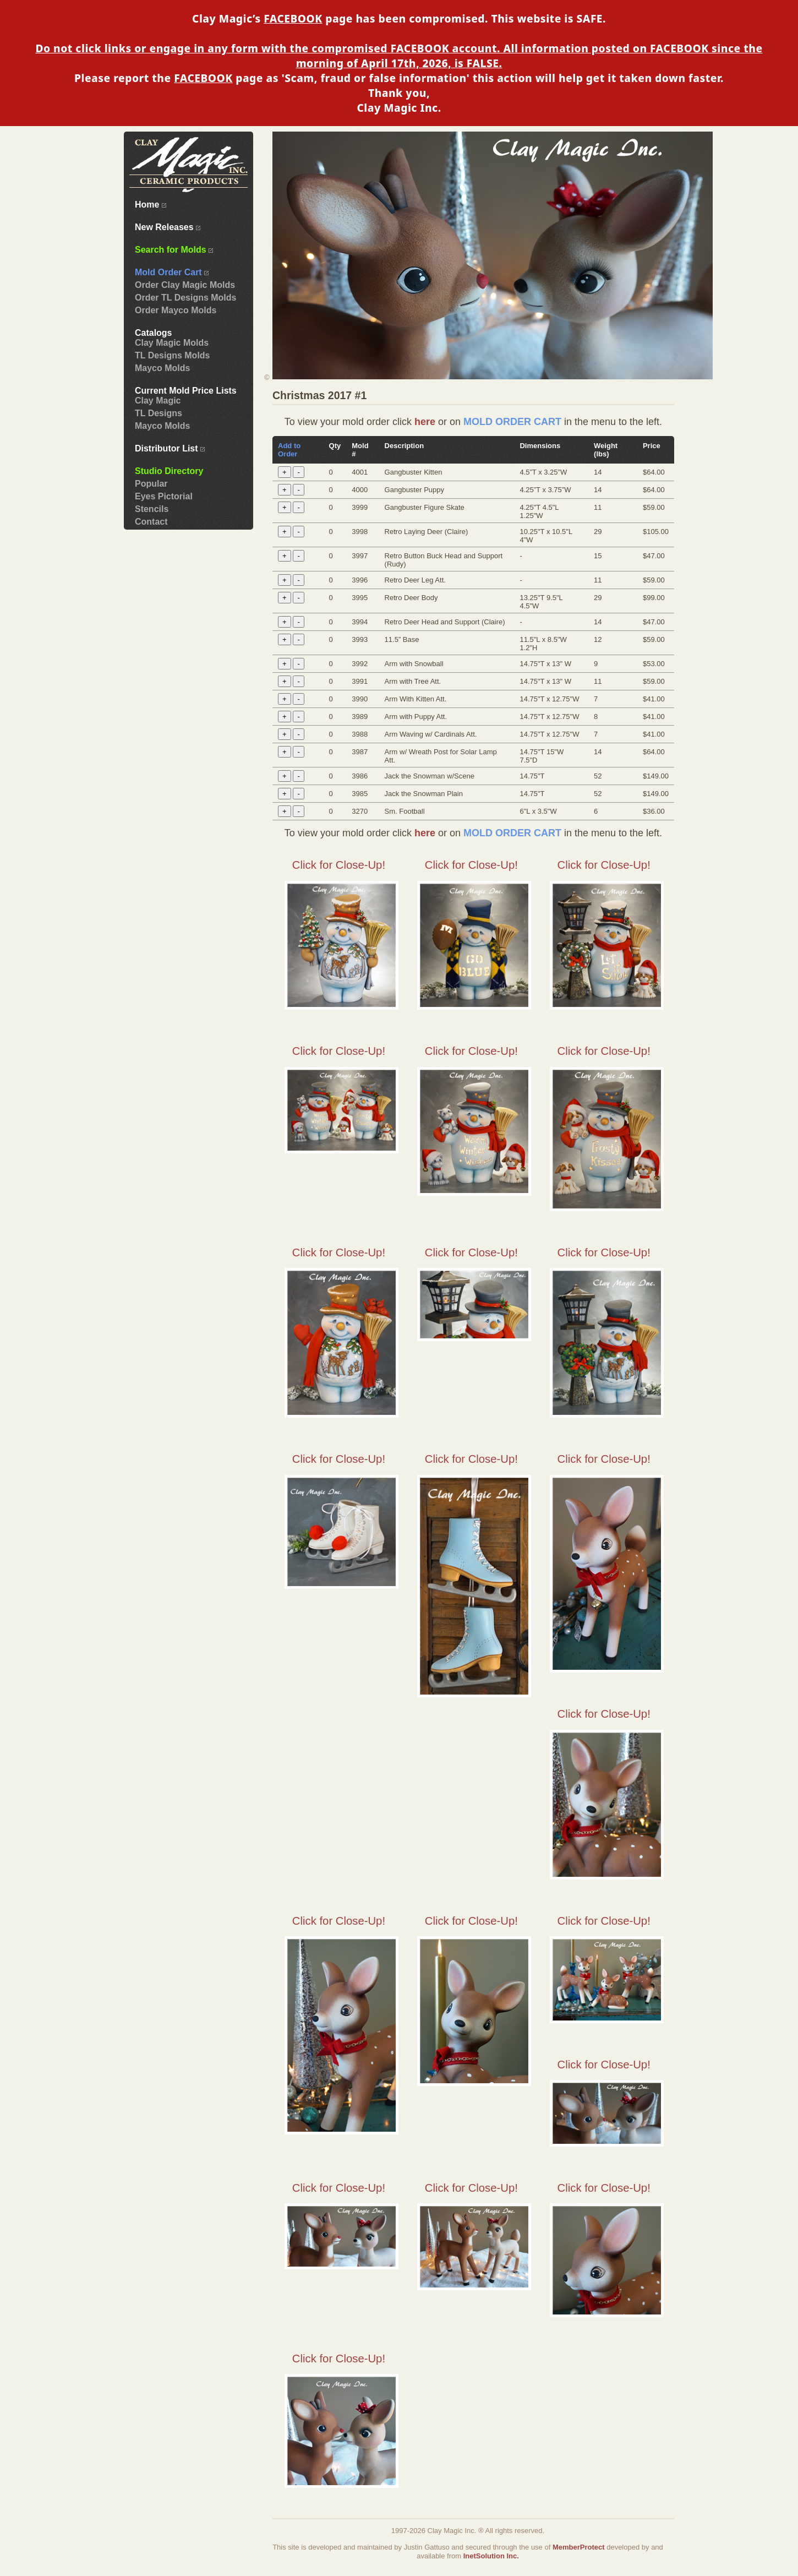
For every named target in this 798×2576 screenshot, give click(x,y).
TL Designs (158, 413)
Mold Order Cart (172, 272)
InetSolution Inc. (491, 2556)
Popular (151, 483)
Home (150, 204)
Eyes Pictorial (164, 496)
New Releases (167, 227)
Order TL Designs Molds (185, 297)
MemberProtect (579, 2547)
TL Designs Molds (172, 355)
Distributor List (170, 448)
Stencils (151, 509)
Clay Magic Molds (172, 342)
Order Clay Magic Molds (185, 285)
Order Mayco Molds (175, 310)
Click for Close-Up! (338, 865)
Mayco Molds (162, 368)
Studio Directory (169, 471)
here (424, 421)
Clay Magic (158, 400)
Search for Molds (174, 249)
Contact (151, 521)
